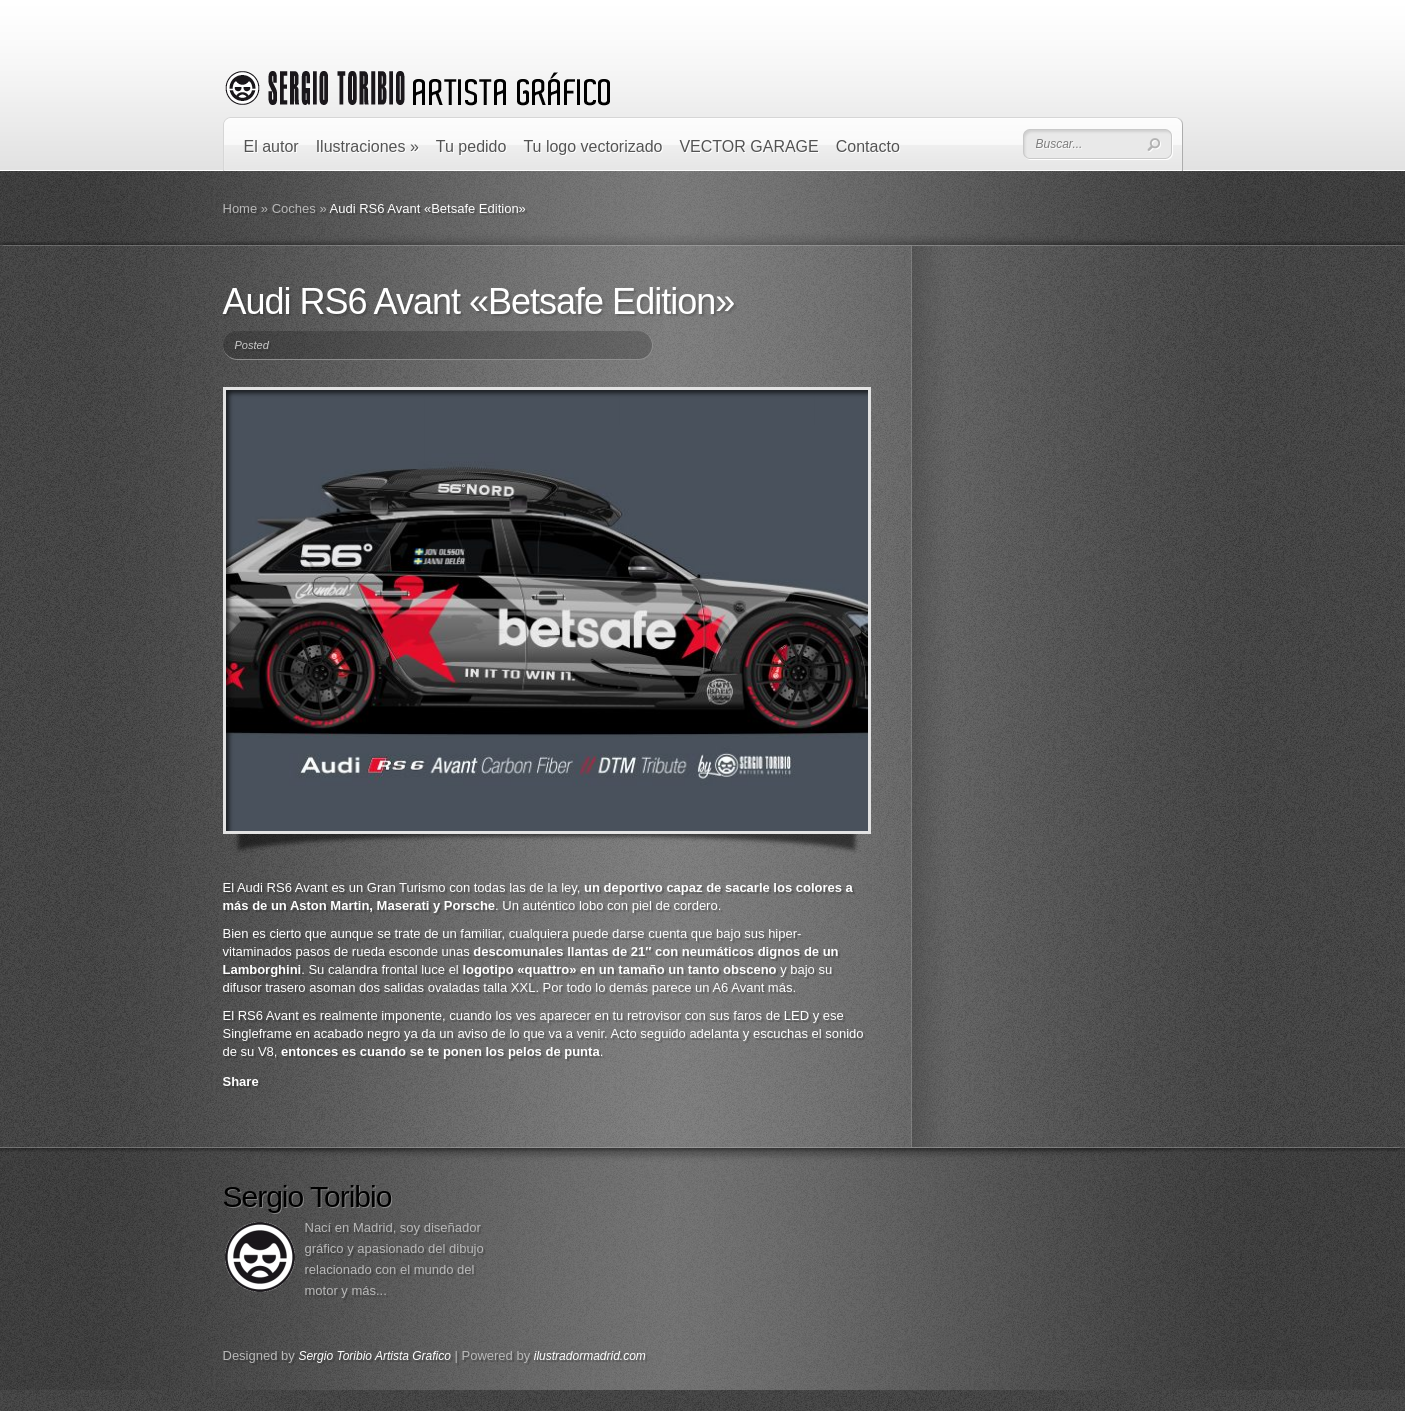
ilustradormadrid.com (590, 1356)
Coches (294, 208)
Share (241, 1081)
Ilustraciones (367, 146)
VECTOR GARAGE (748, 146)
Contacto (868, 146)
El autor (271, 146)
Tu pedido (471, 146)
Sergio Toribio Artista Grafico (374, 1356)
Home (240, 208)
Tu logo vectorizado (592, 146)
